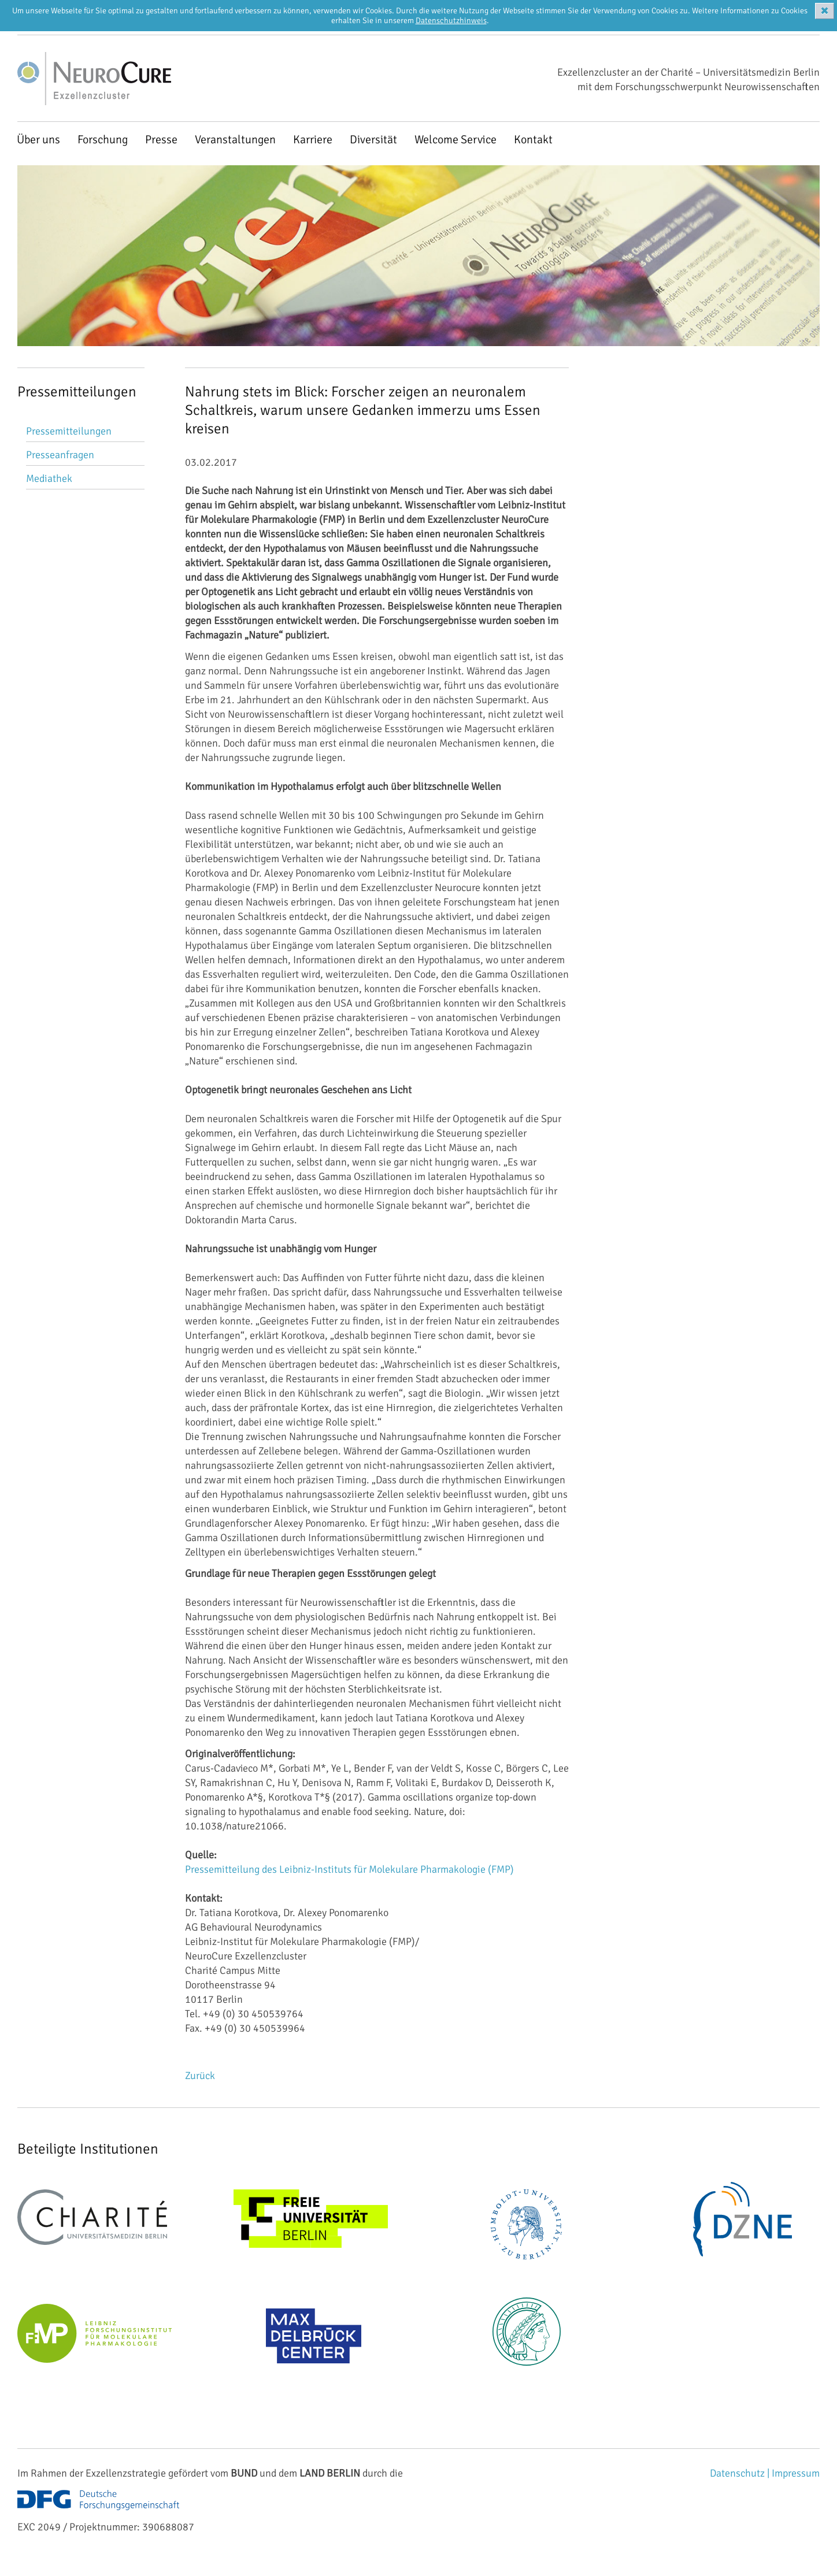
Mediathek (49, 478)
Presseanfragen (60, 454)
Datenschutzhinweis (451, 20)
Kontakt (533, 139)
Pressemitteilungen (69, 431)
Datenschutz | (741, 2473)
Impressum (796, 2473)
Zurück (200, 2075)
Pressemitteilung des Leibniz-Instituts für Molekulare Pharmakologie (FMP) (349, 1869)
